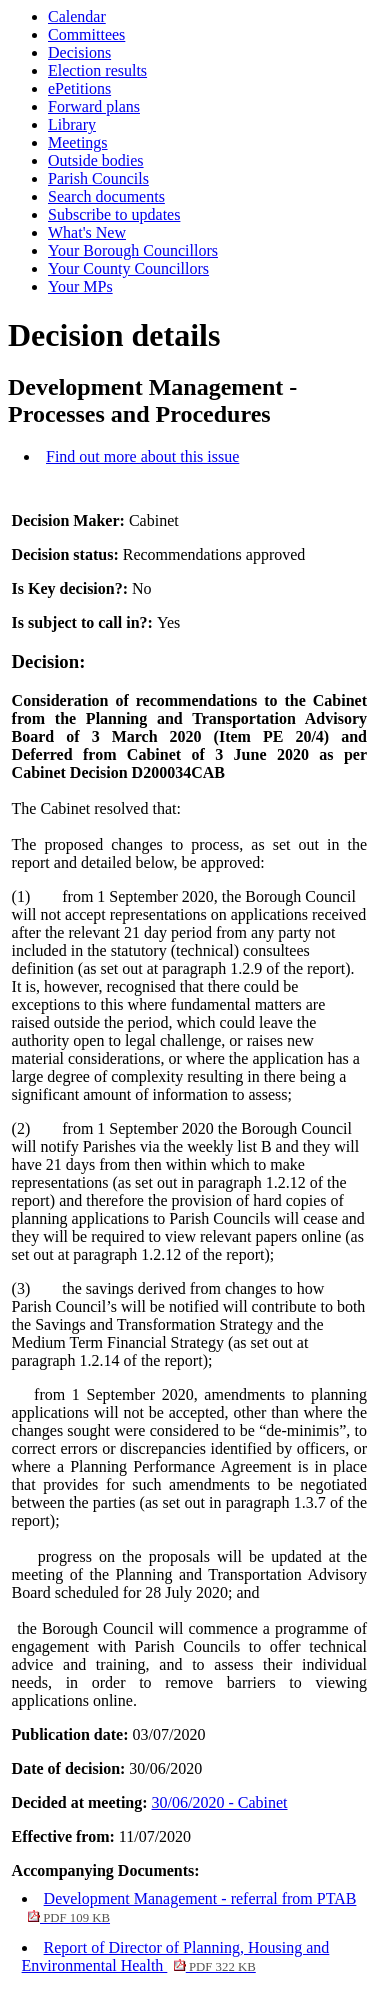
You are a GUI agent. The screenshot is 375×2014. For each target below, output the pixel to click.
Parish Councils (98, 178)
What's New (87, 232)
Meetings (78, 142)
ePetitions (79, 88)
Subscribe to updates (114, 214)
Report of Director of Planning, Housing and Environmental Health (176, 1956)
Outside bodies (96, 160)
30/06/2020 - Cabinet (220, 1802)
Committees (86, 34)
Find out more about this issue (142, 456)
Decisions (79, 52)
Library (72, 124)
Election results (97, 70)
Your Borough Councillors (133, 250)
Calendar (77, 16)
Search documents (106, 196)
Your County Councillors (128, 268)
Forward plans (94, 106)
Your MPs (80, 286)
